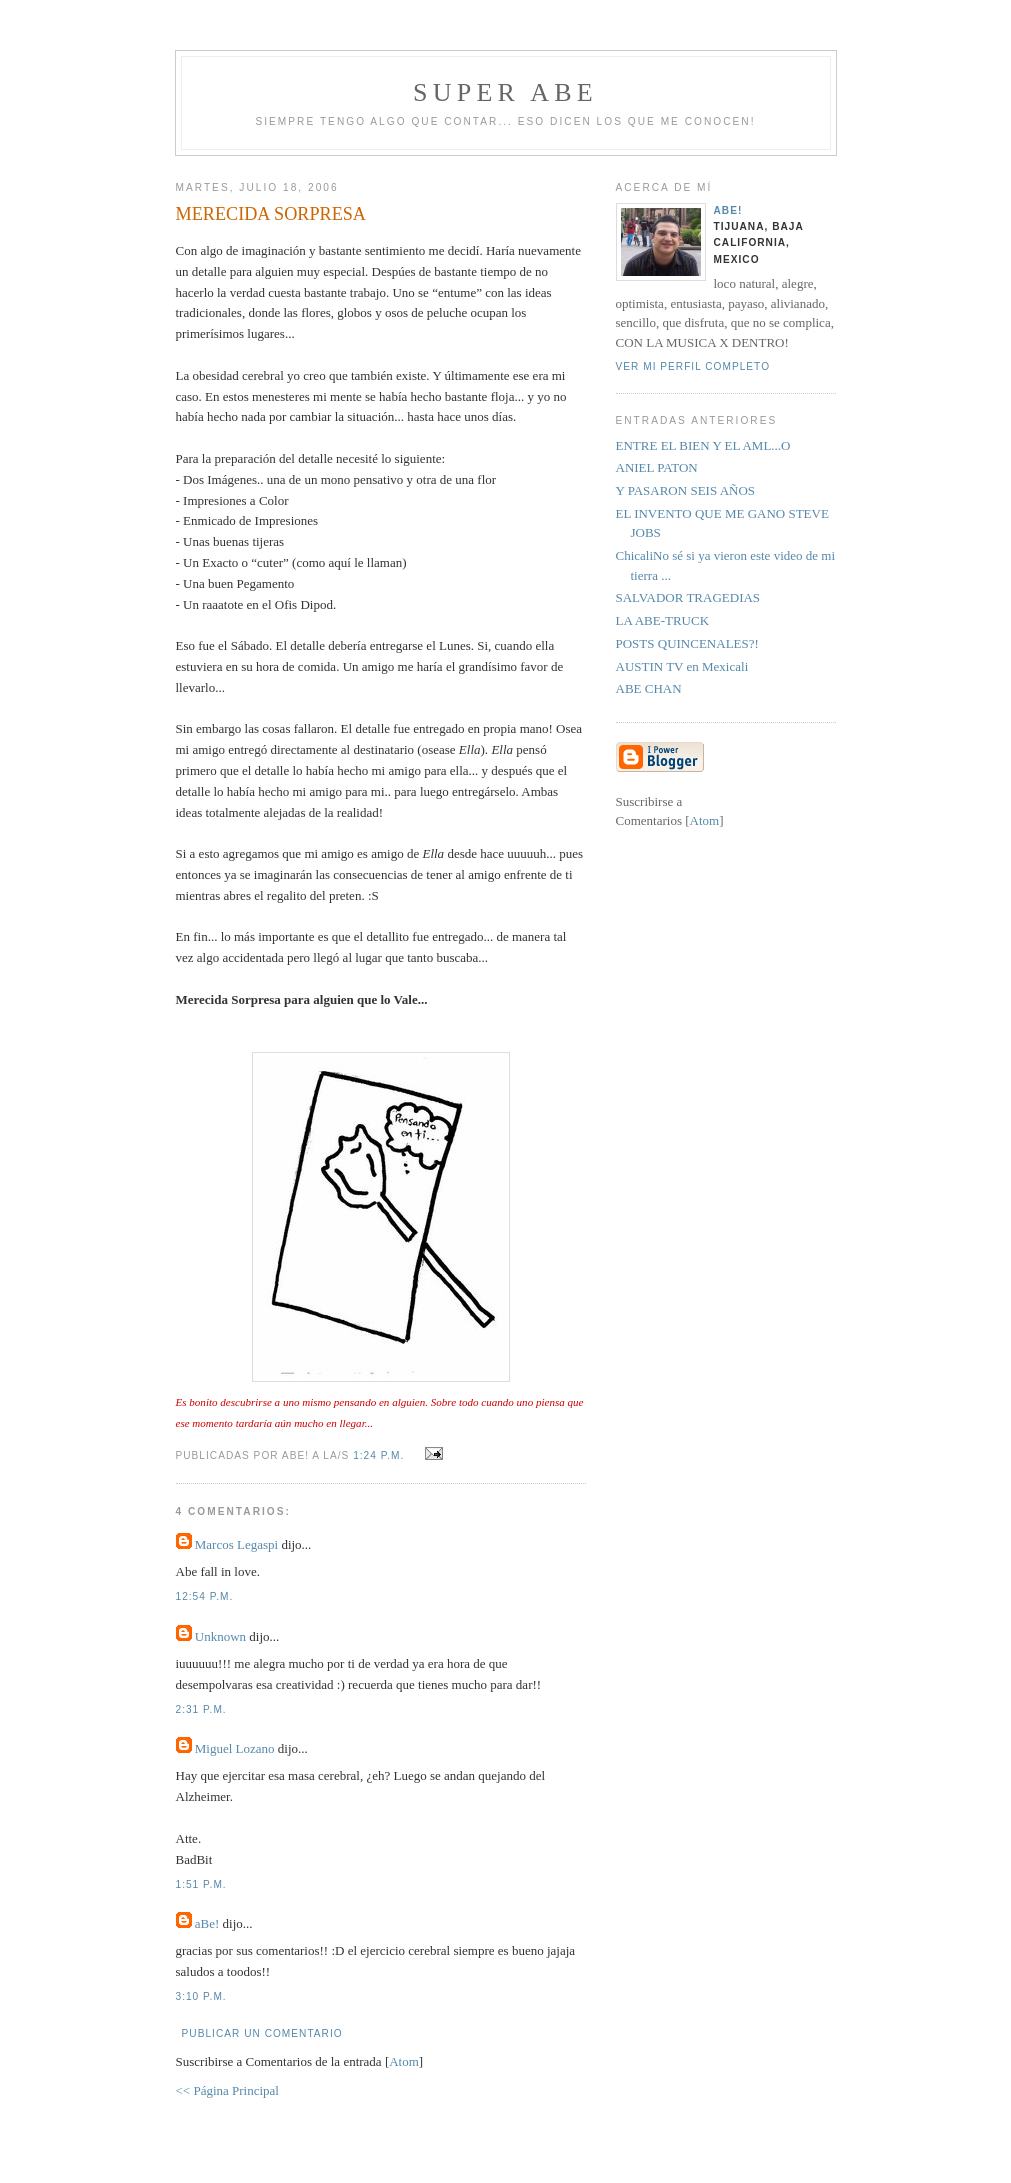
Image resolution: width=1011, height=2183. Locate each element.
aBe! (207, 1923)
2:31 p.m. (201, 1709)
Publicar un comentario (262, 2033)
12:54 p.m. (205, 1596)
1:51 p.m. (201, 1884)
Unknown (220, 1636)
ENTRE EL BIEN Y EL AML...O (703, 445)
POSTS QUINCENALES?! (687, 643)
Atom (404, 2061)
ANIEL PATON (657, 467)
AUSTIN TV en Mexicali (682, 666)
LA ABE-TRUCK (663, 620)
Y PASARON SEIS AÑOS (686, 490)
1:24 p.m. (380, 1455)
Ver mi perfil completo (693, 366)
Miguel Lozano (235, 1748)
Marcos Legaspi (236, 1544)
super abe (505, 92)
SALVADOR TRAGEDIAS (688, 597)
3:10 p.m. (201, 1996)
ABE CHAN (649, 688)
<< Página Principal (227, 2090)
